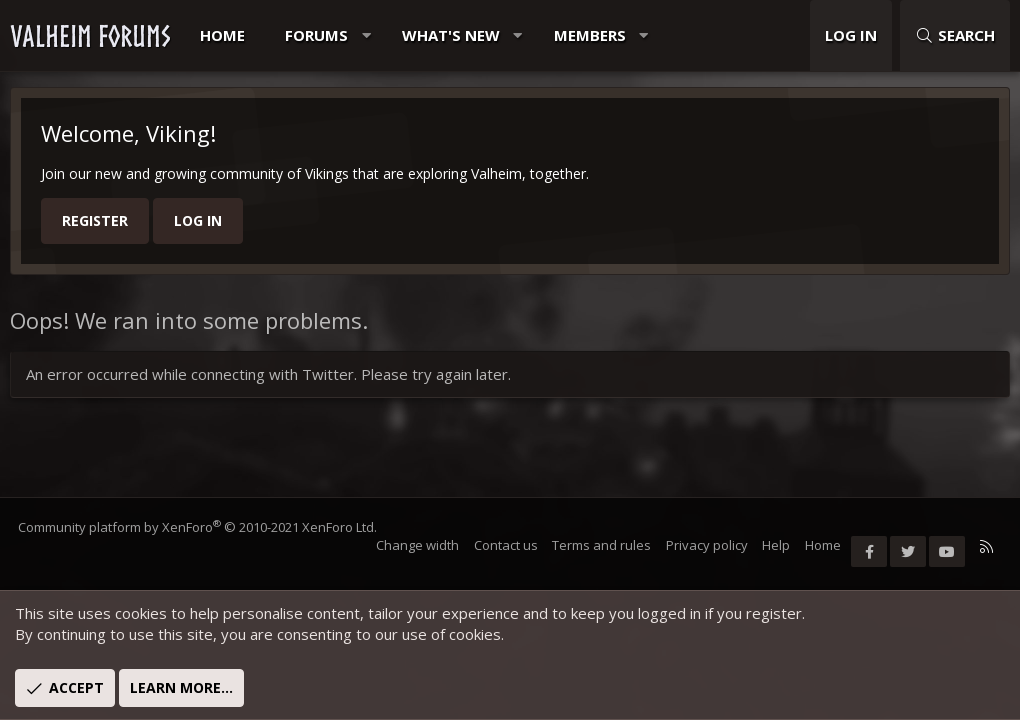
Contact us (504, 545)
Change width (416, 545)
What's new (451, 35)
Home (222, 35)
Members (590, 35)
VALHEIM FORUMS (90, 36)
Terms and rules (600, 545)
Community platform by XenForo (199, 527)
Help (775, 545)
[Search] (955, 35)
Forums (316, 35)
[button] (366, 35)
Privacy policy (705, 545)
